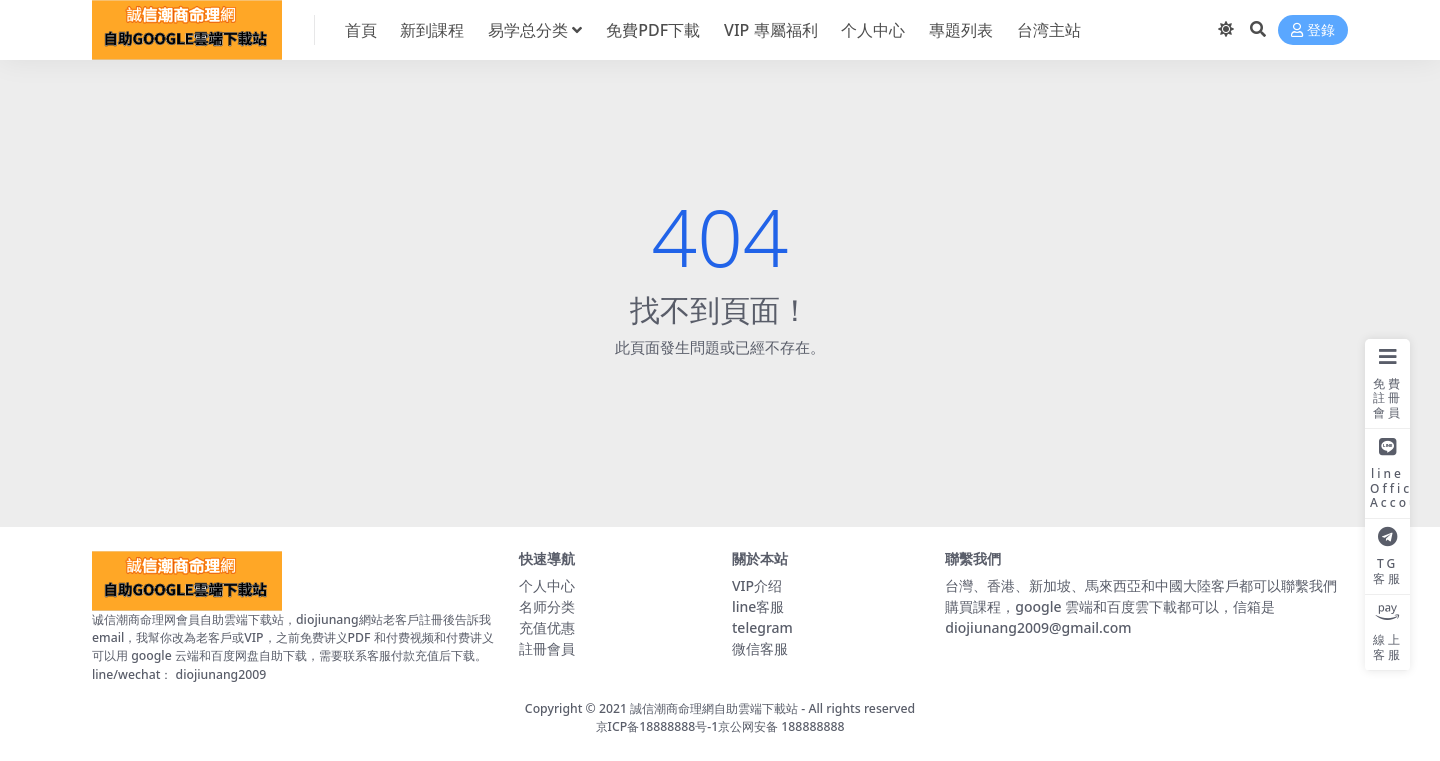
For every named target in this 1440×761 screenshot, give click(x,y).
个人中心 (547, 585)
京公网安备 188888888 (781, 726)
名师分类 (547, 606)
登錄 (1313, 30)
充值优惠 (547, 627)
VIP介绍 (757, 585)
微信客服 (760, 648)
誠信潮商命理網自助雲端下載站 (714, 708)
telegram (762, 627)
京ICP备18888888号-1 (657, 726)
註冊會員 (547, 648)
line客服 (758, 606)
